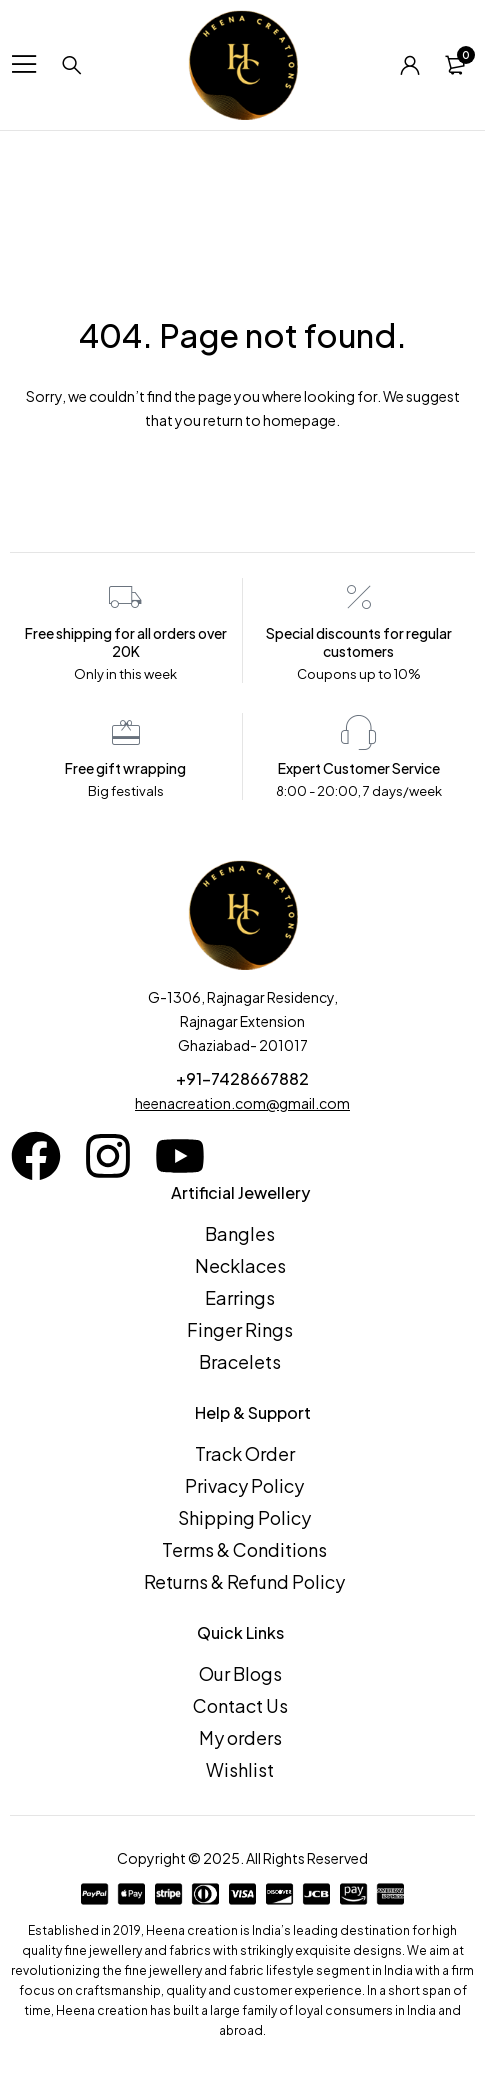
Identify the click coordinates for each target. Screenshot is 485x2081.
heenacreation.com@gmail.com (242, 1103)
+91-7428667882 (242, 1078)
